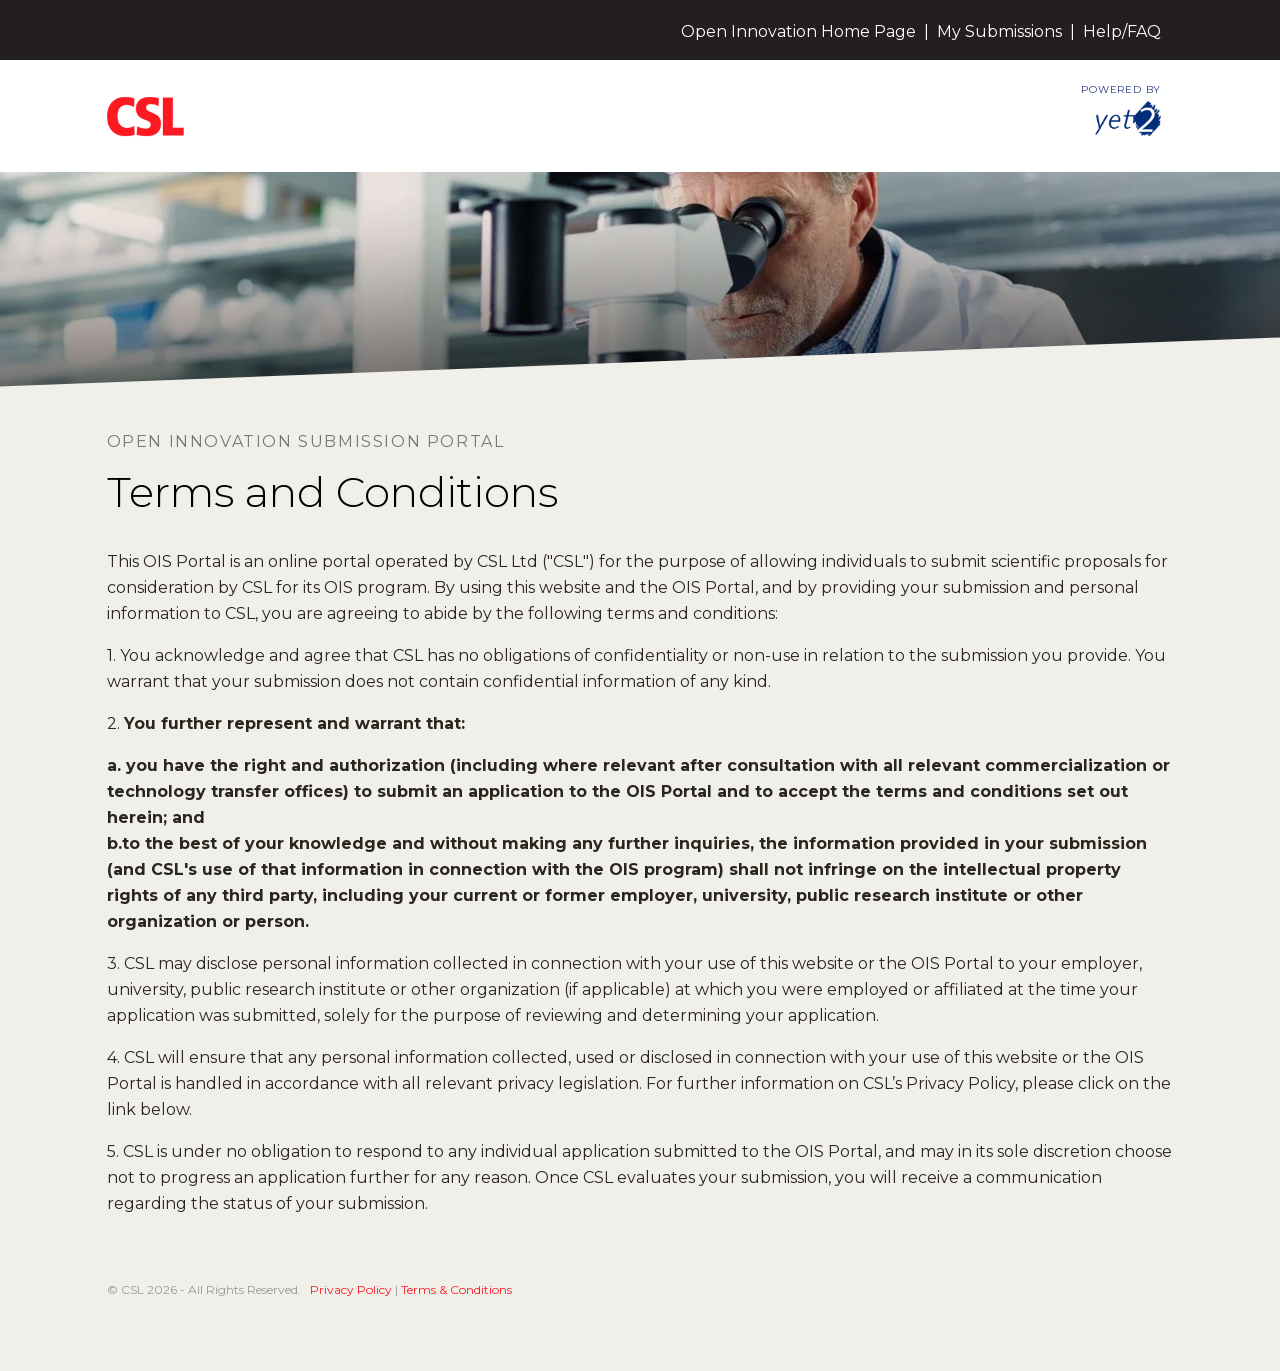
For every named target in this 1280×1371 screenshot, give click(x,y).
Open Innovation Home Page (798, 31)
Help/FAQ (1122, 31)
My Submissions (999, 31)
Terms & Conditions (456, 1289)
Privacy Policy (351, 1289)
